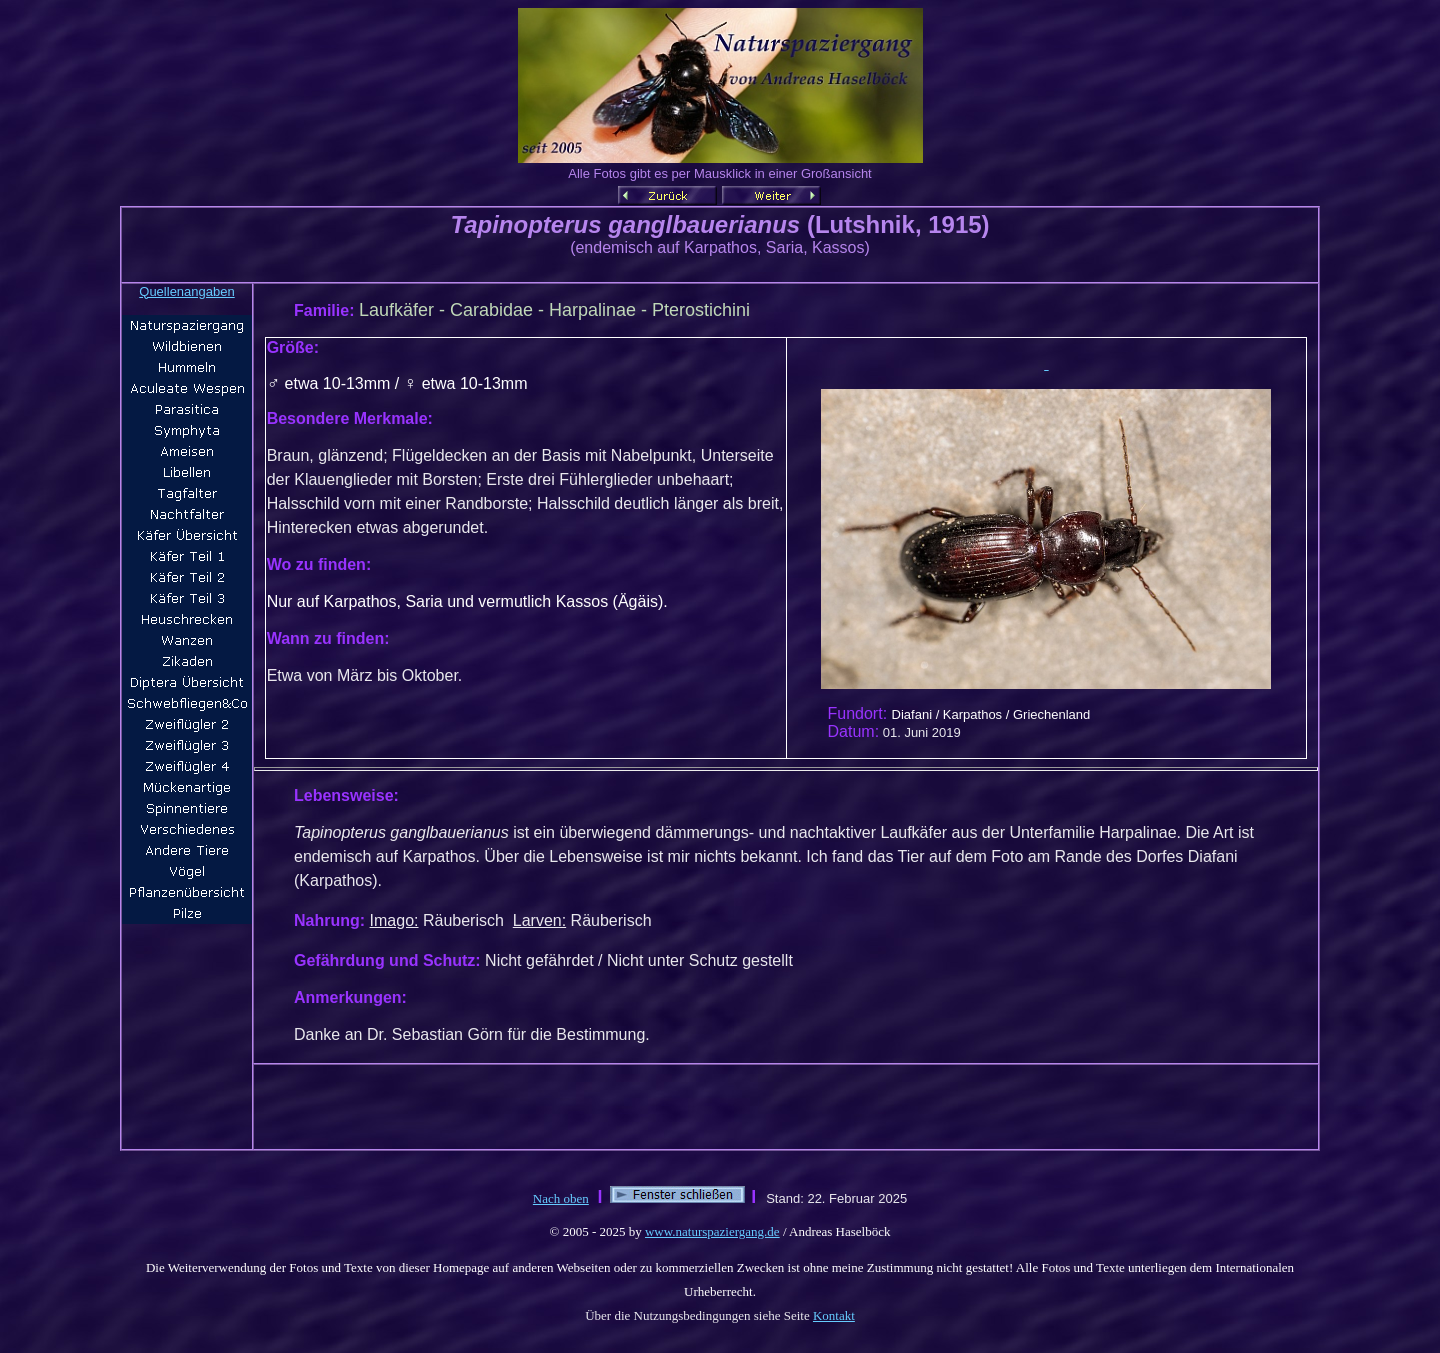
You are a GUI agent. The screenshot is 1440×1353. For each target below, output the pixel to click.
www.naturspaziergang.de (712, 1231)
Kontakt (834, 1315)
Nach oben (561, 1198)
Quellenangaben (186, 291)
